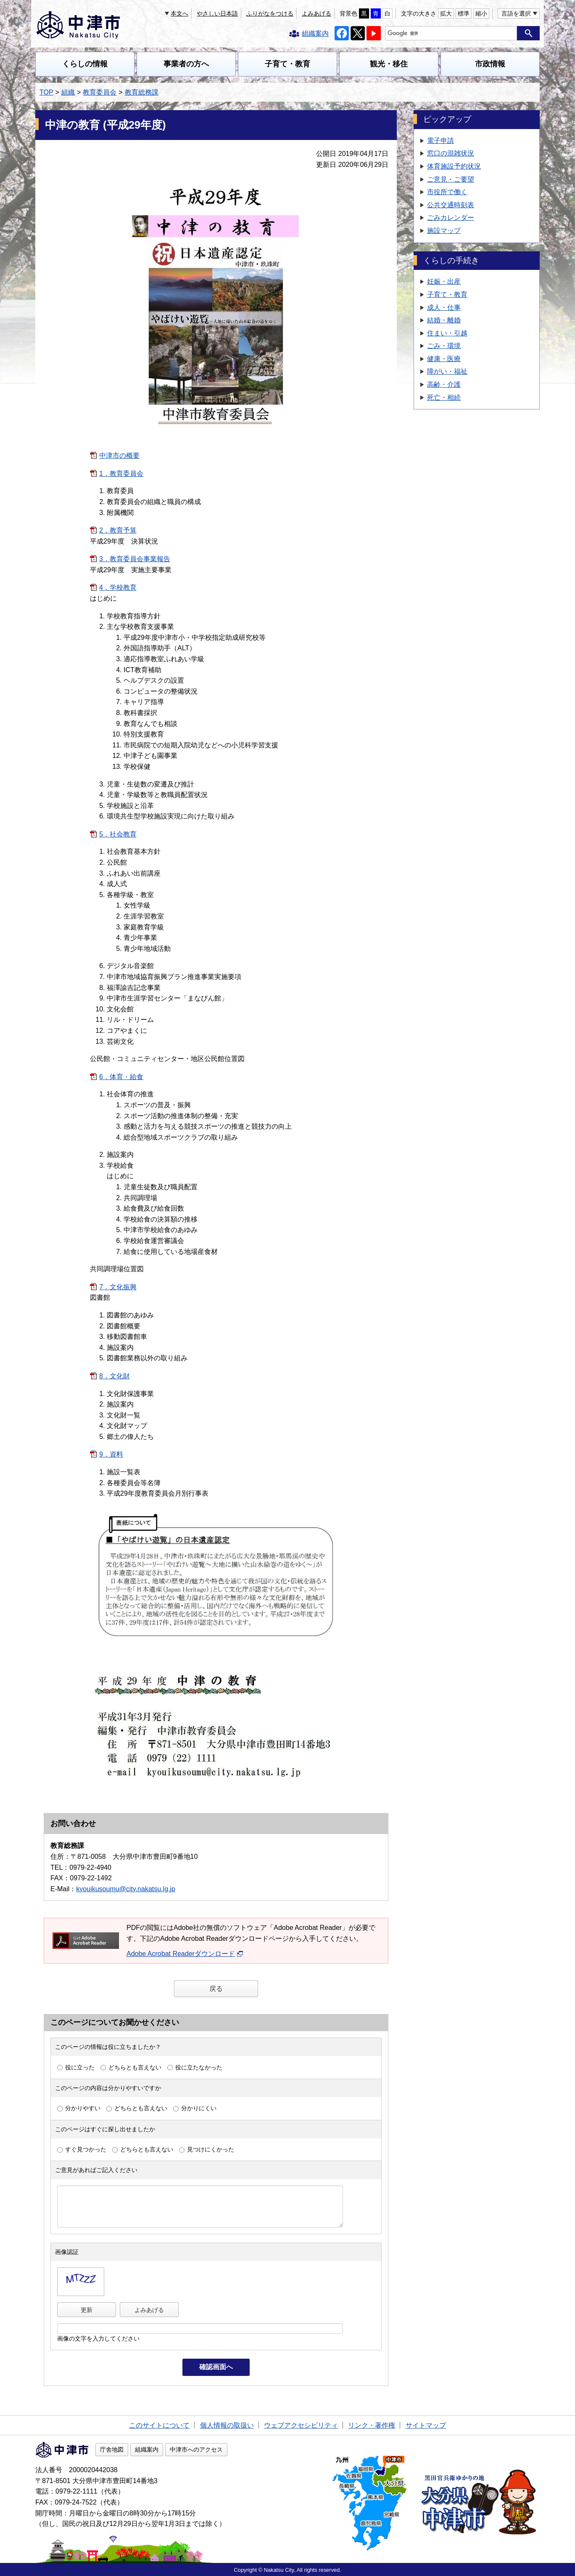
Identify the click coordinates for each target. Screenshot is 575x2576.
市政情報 (490, 64)
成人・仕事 (444, 307)
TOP (46, 92)
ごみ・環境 (444, 345)
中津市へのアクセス (196, 2449)
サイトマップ (426, 2425)
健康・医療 (444, 358)
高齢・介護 (444, 384)
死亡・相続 (444, 397)
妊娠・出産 (444, 281)
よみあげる (316, 13)
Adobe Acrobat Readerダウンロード (185, 1953)
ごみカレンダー (450, 217)
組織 (68, 92)
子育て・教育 (287, 64)
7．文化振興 (118, 1287)
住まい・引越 (447, 333)
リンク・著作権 (371, 2425)
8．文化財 (114, 1376)
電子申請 (440, 140)
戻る (216, 1988)
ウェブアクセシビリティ (301, 2425)
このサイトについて (159, 2425)
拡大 (446, 13)
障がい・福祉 (447, 371)
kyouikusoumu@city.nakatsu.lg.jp (125, 1888)
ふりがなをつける (269, 13)
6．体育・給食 (121, 1076)
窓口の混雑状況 (450, 153)
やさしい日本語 (217, 13)
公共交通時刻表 (450, 205)
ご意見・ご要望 (450, 179)
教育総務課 (141, 92)
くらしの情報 (85, 64)
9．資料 (111, 1454)
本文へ (179, 13)
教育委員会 (99, 92)
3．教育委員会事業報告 (134, 558)
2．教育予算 (118, 530)
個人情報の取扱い (227, 2425)
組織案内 (146, 2449)
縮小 (481, 13)
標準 (463, 13)
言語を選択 (516, 13)
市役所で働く (447, 191)
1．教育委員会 (121, 473)
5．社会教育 (118, 834)
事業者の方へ (186, 64)
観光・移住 (389, 64)
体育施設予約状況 (454, 166)
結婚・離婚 (444, 320)
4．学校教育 (118, 587)
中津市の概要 (119, 455)
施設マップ (444, 230)
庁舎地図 (112, 2449)
